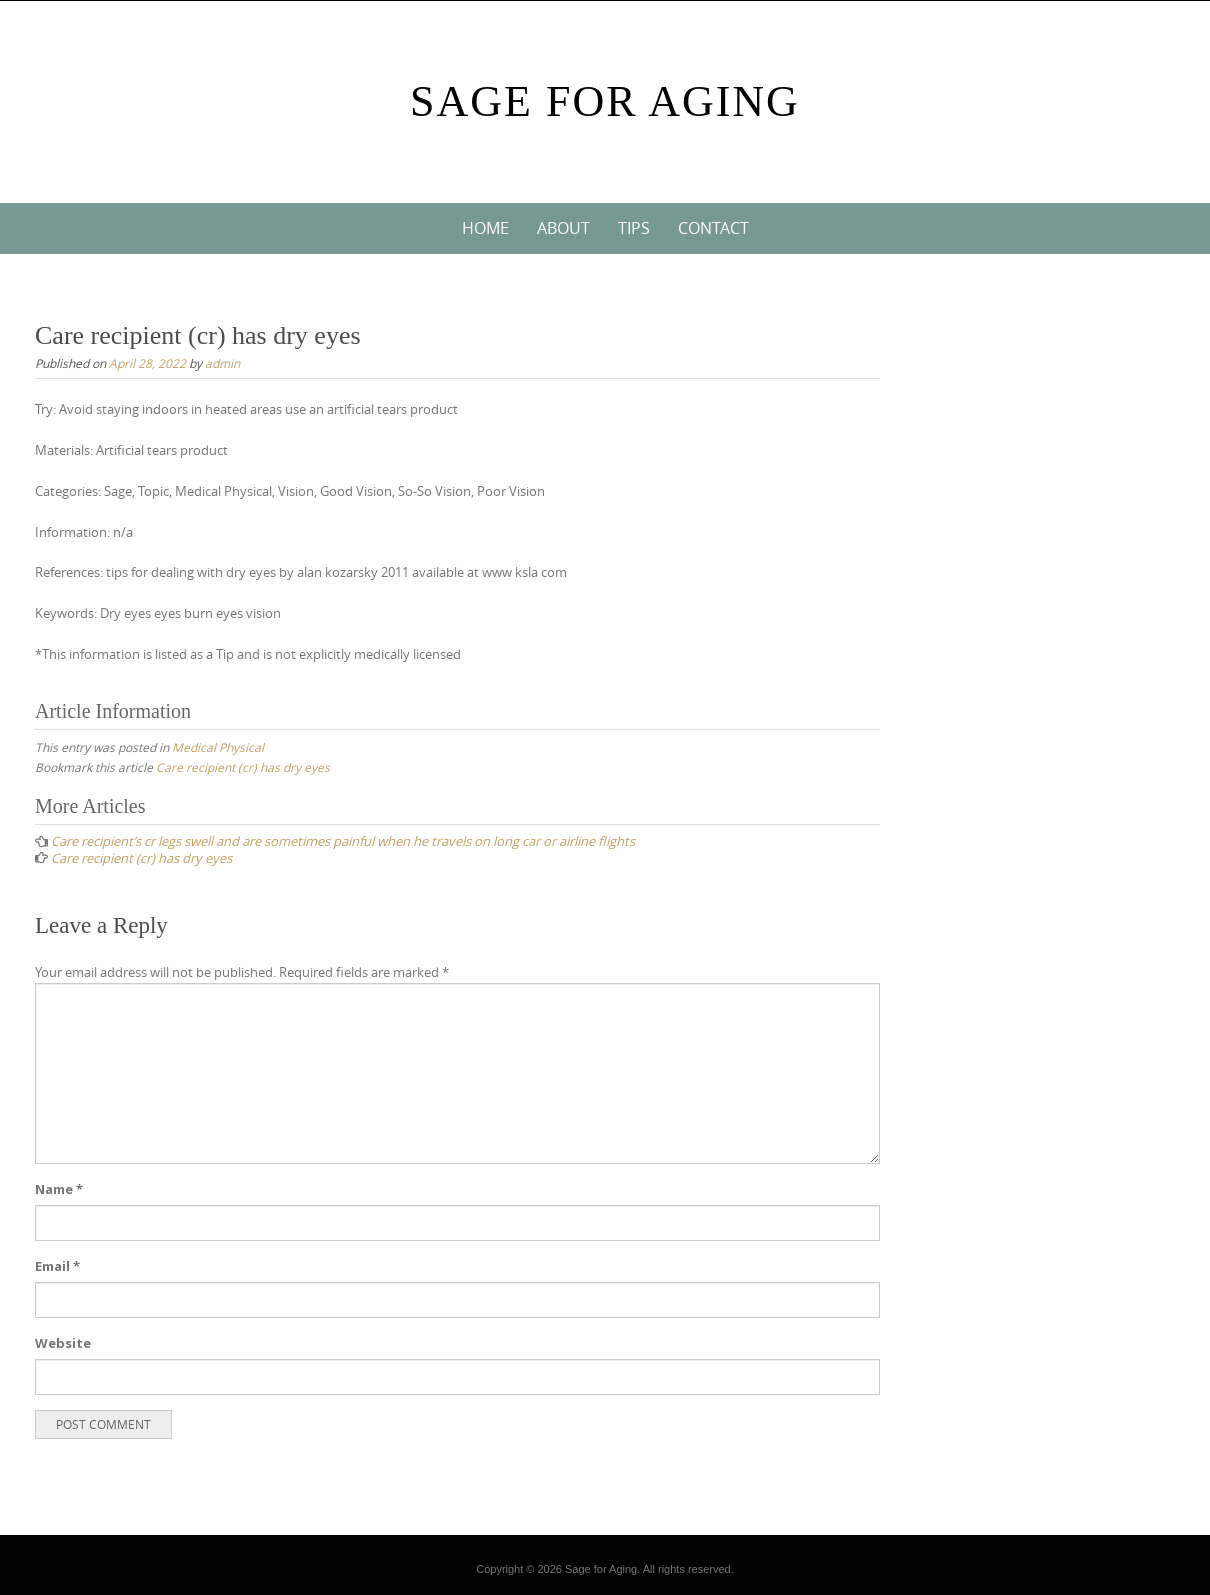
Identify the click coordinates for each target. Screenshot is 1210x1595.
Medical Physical (218, 747)
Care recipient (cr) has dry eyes (243, 767)
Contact (713, 228)
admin (222, 363)
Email (57, 1266)
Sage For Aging (605, 101)
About (563, 228)
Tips (634, 228)
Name (59, 1189)
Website (63, 1343)
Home (485, 228)
